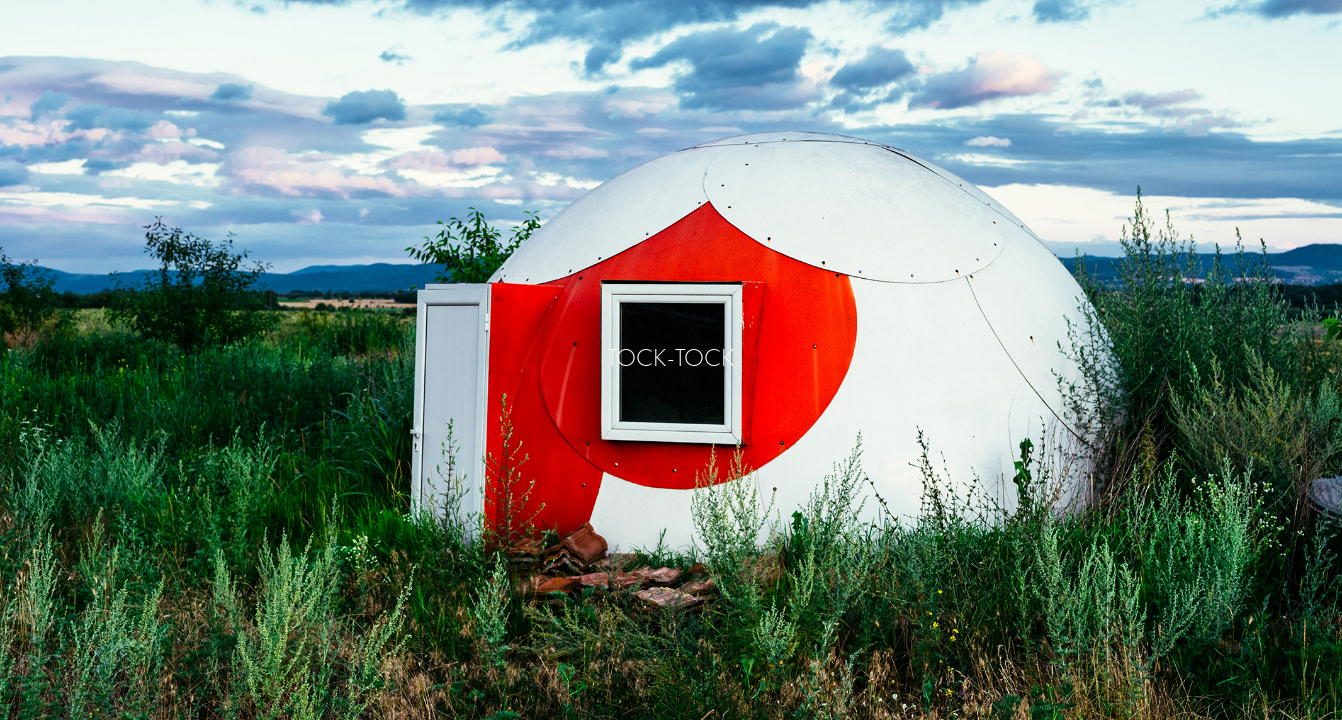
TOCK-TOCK (671, 357)
